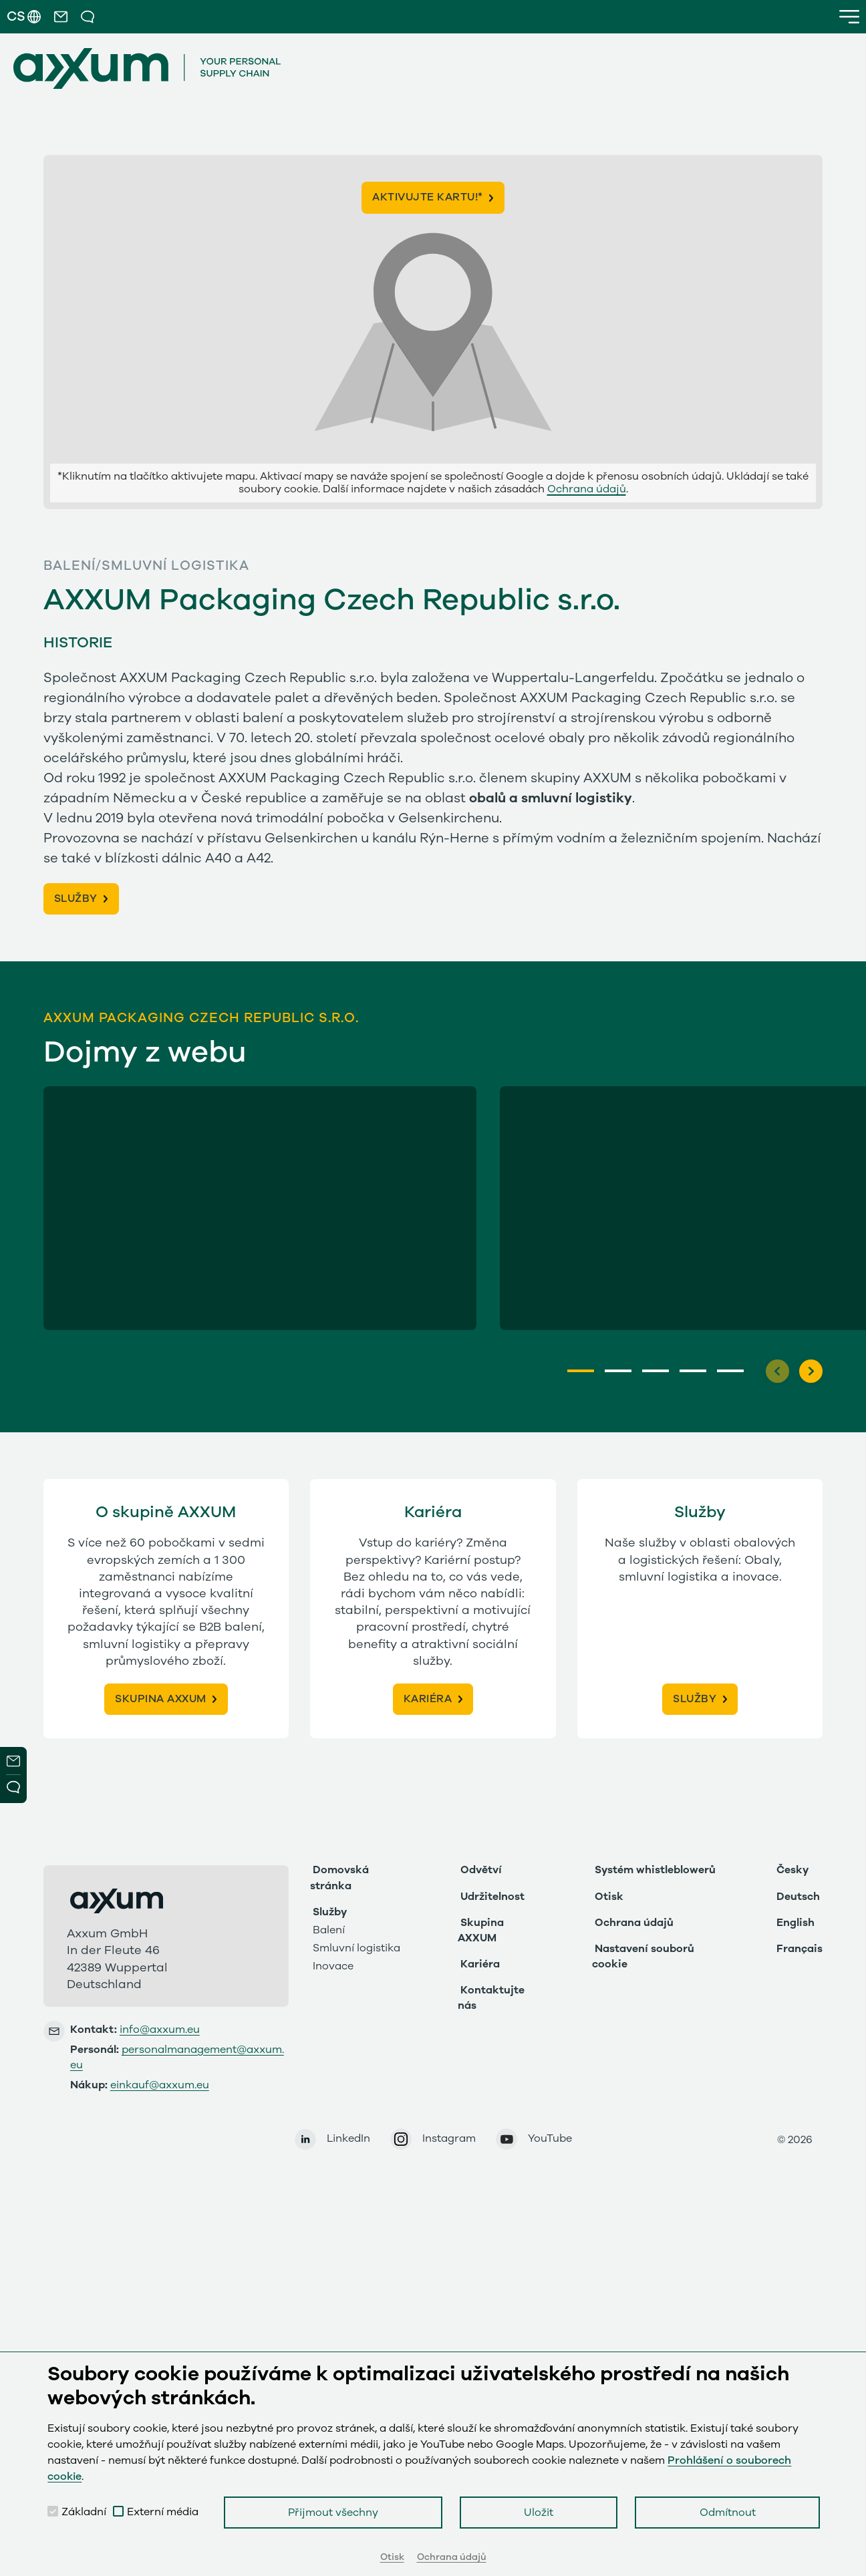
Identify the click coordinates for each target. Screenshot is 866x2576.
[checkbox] (52, 2511)
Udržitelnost (492, 1896)
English (795, 1922)
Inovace (333, 1966)
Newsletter (13, 1761)
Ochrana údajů (586, 489)
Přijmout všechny (333, 2512)
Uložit (538, 2512)
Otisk (609, 1896)
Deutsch (798, 1896)
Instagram (449, 2138)
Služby (330, 1912)
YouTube (550, 2138)
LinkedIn (348, 2138)
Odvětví (481, 1870)
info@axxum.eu (160, 2029)
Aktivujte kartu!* (427, 197)
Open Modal (13, 1789)
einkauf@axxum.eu (159, 2085)
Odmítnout (728, 2512)
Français (799, 1948)
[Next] (811, 1371)
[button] (60, 16)
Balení (329, 1930)
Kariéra (480, 1964)
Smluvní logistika (356, 1948)
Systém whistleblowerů (655, 1870)
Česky (792, 1870)
